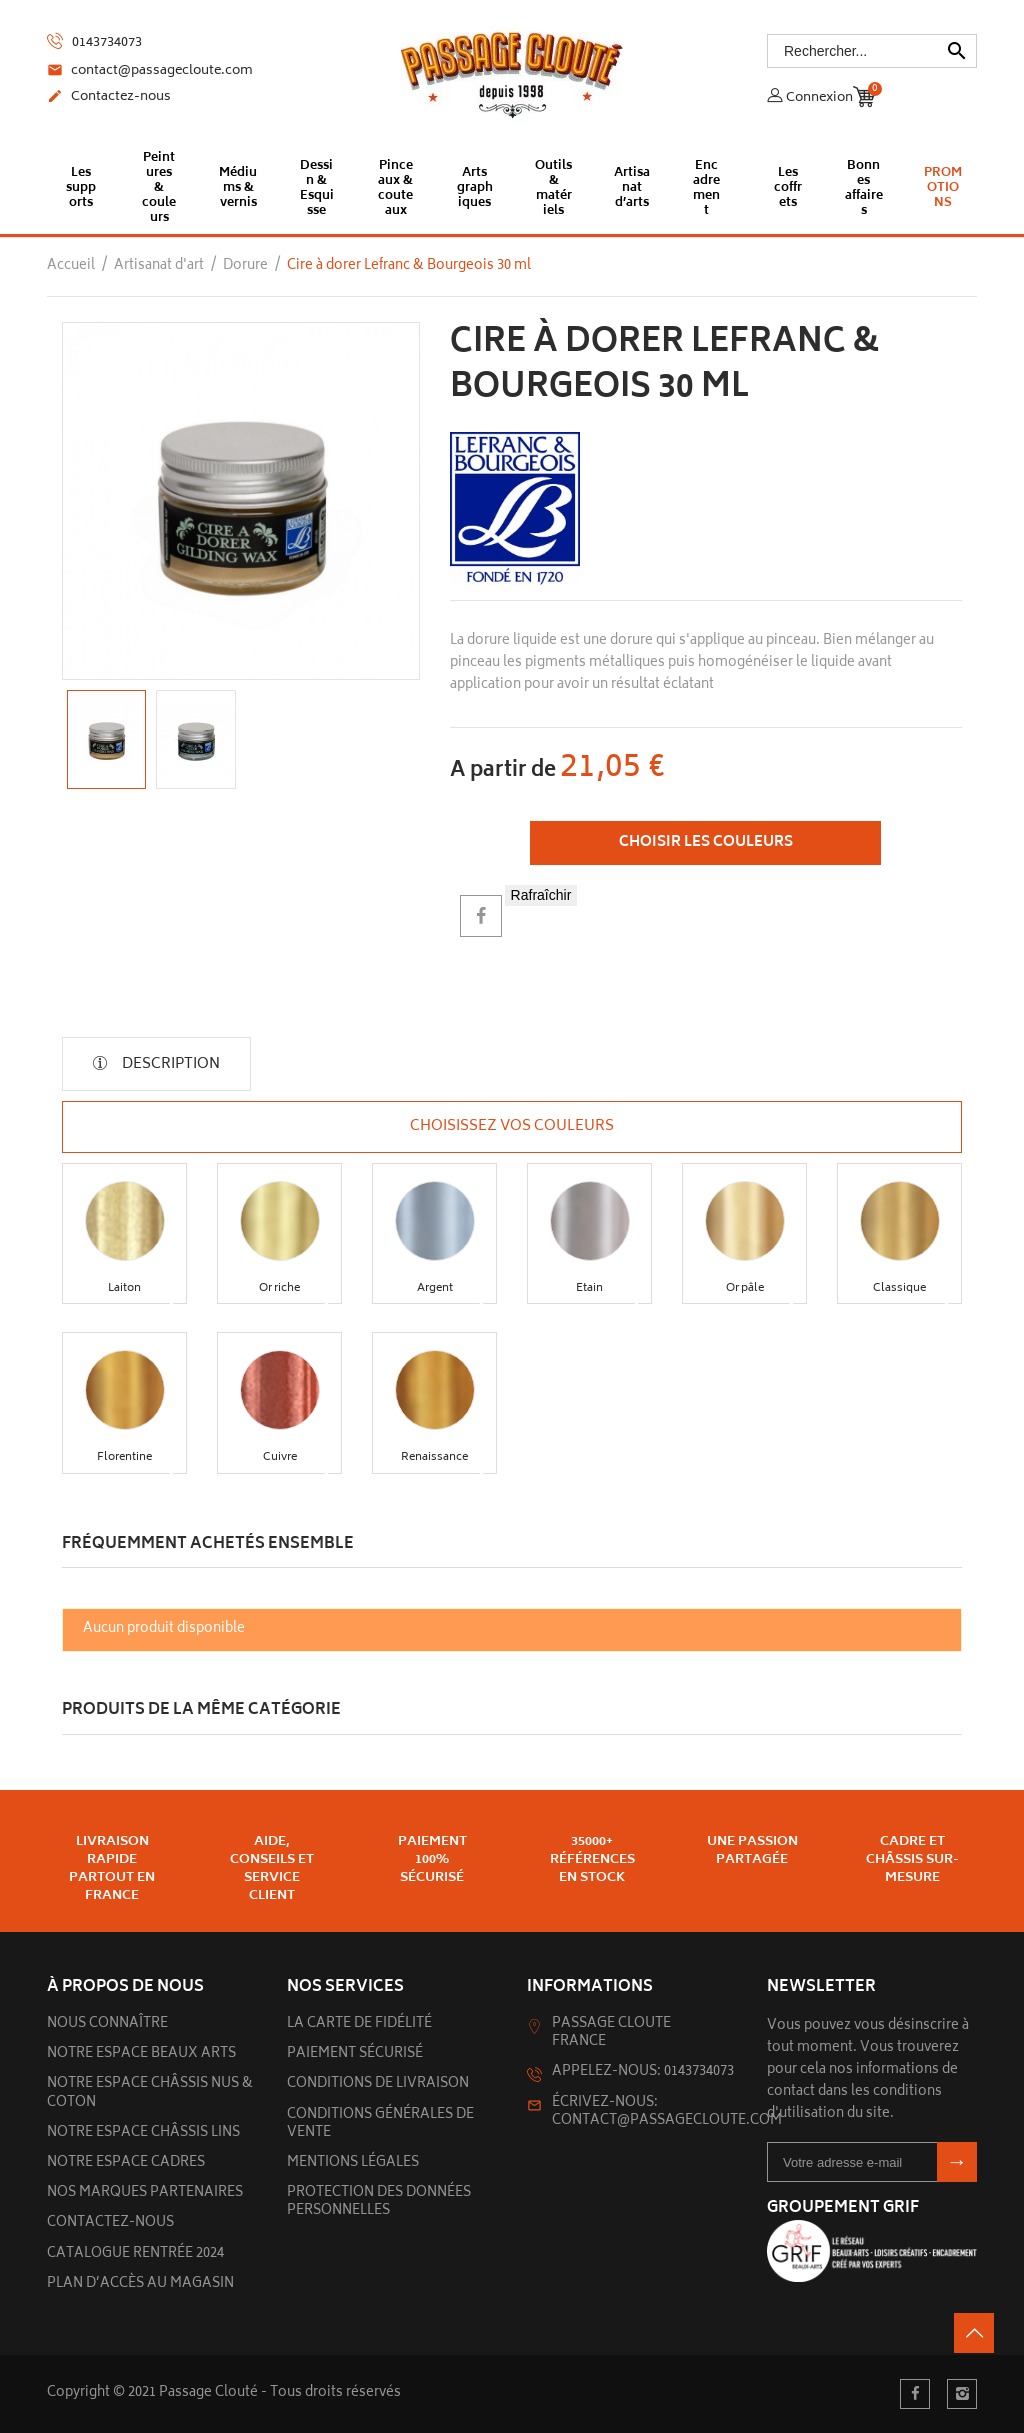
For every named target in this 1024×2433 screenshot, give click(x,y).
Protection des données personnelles (379, 2202)
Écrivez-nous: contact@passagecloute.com (667, 2112)
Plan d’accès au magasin (140, 2284)
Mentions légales (353, 2163)
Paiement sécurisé (355, 2054)
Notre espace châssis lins (143, 2133)
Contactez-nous (109, 98)
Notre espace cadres (126, 2163)
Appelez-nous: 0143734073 (643, 2072)
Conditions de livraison (378, 2084)
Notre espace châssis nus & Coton (150, 2093)
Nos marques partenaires (145, 2193)
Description (169, 1064)
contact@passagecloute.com (150, 72)
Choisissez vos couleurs (512, 1127)
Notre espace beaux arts (141, 2054)
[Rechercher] (872, 51)
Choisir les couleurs (706, 842)
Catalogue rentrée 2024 (135, 2254)
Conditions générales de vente (380, 2124)
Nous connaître (107, 2024)
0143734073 (94, 42)
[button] (125, 1221)
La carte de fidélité (359, 2024)
